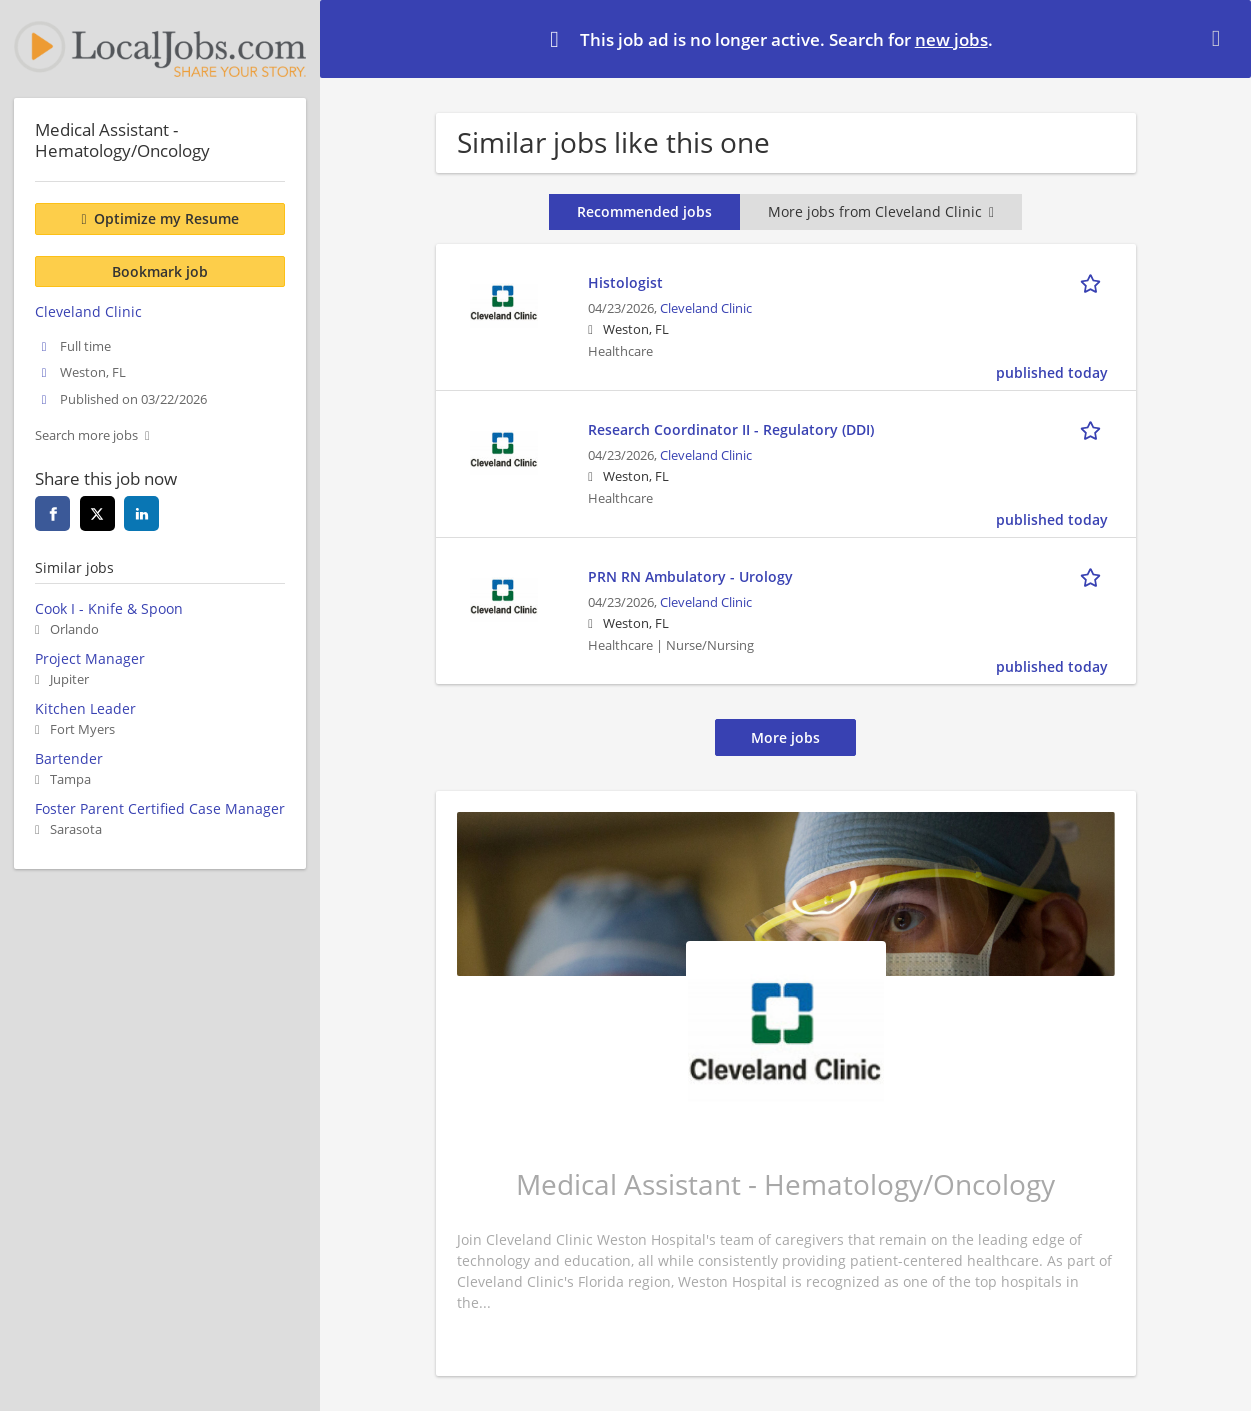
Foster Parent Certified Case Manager (160, 808)
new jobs (951, 39)
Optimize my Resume (166, 218)
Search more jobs (86, 435)
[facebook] (52, 513)
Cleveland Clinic (706, 308)
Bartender (69, 758)
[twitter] (97, 513)
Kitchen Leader (85, 708)
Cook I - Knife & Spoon (109, 608)
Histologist (625, 282)
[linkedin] (141, 513)
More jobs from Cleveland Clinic (881, 211)
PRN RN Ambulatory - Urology (690, 576)
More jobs (785, 737)
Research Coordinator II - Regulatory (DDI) (731, 429)
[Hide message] (1220, 38)
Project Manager (90, 658)
